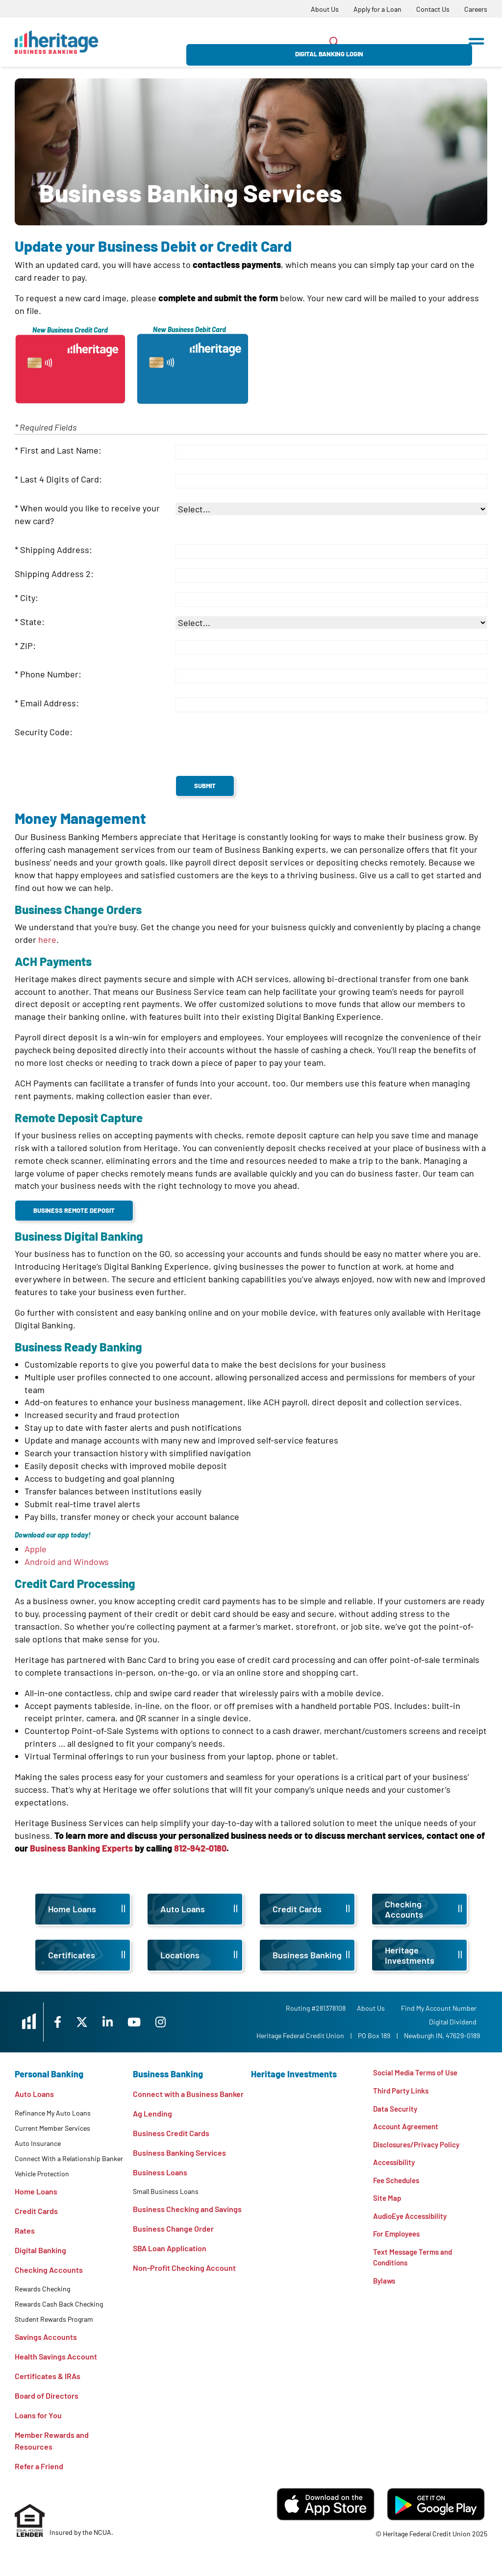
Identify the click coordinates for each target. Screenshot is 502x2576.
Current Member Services (52, 2128)
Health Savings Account (56, 2356)
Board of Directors (46, 2395)
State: (32, 621)
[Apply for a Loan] (377, 9)
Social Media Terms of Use (417, 2072)
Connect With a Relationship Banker (69, 2158)
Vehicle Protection (42, 2173)
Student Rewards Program (54, 2319)
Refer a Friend (39, 2466)
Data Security (396, 2110)
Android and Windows (67, 1561)
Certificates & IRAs (47, 2376)
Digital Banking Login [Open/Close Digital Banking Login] (404, 42)
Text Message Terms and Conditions (415, 2264)
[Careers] (475, 9)
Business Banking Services (179, 2152)
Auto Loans (34, 2093)
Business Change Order (173, 2228)
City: (29, 597)
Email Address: (49, 703)
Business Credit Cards (171, 2133)
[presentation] (250, 745)
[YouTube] (154, 2022)
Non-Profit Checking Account (184, 2267)
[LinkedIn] (125, 2022)
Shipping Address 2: (54, 573)
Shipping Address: (56, 549)
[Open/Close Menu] (476, 38)
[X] (97, 2022)
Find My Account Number (442, 2008)
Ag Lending (152, 2113)
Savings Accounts (46, 2336)
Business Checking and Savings (187, 2209)
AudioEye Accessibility (412, 2221)
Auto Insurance (38, 2143)
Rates (25, 2230)
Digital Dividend (456, 2022)
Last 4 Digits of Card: (61, 479)
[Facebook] (70, 2022)
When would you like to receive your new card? (87, 514)
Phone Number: (50, 674)
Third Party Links (402, 2091)
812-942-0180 (200, 1848)
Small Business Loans (166, 2191)
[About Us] (325, 9)
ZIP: (28, 645)
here (47, 939)
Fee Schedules (398, 2184)
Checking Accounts (49, 2269)
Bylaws (385, 2289)
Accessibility (395, 2165)
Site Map (387, 2203)
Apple (37, 1548)
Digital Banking (40, 2250)
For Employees (398, 2240)
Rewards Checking (42, 2289)
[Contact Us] (433, 9)
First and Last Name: (60, 450)
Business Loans (160, 2172)
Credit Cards (36, 2210)
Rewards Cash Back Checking (59, 2304)
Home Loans (36, 2191)
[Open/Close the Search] (334, 41)
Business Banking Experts (81, 1848)
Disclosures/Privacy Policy (420, 2147)
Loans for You (38, 2415)
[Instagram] (182, 2022)
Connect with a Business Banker (188, 2093)
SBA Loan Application (169, 2248)
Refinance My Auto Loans (53, 2113)
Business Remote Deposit (74, 1210)
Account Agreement (408, 2128)
